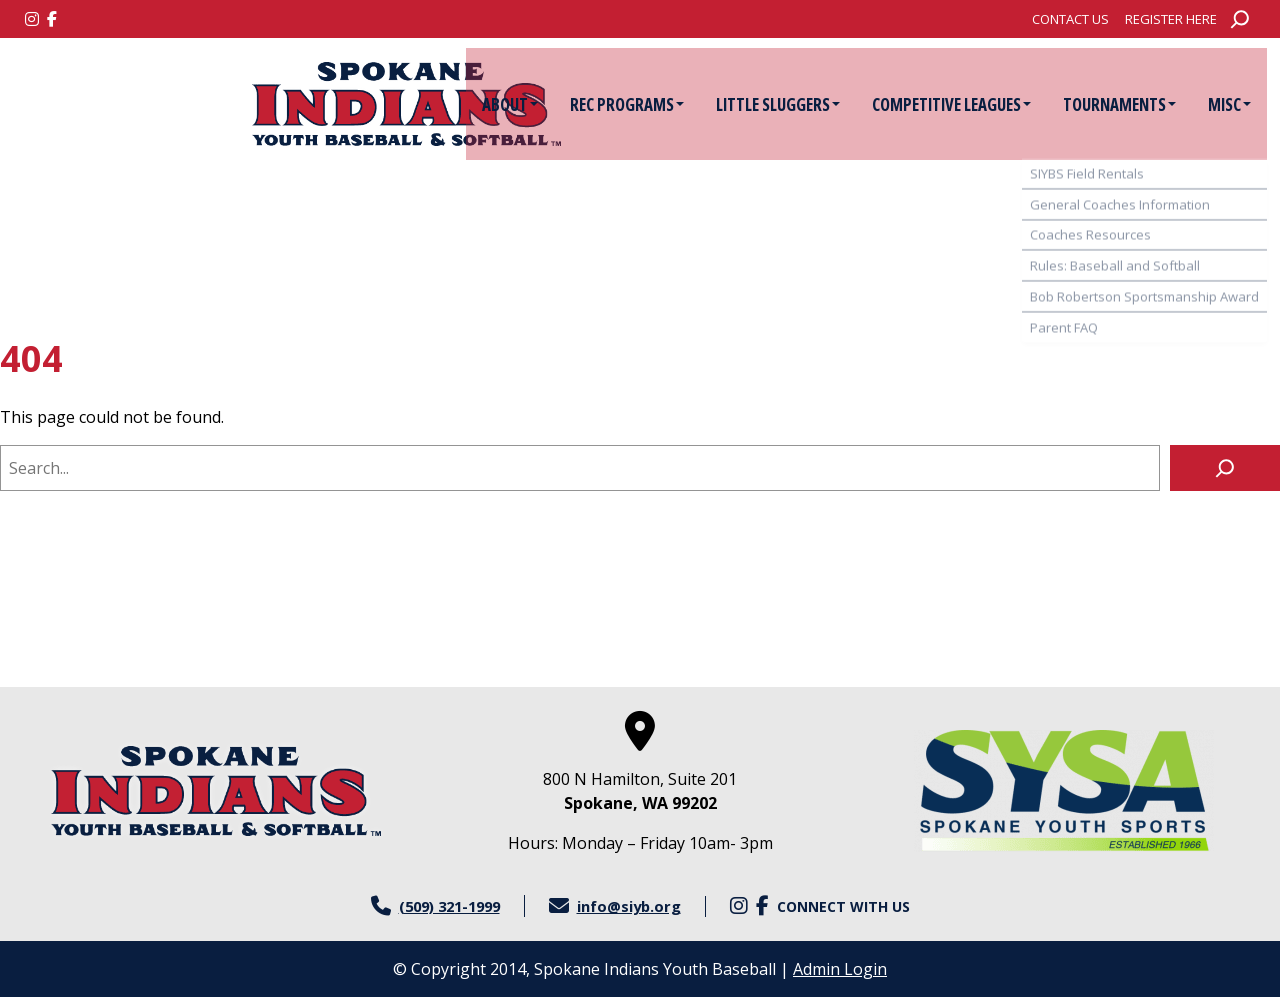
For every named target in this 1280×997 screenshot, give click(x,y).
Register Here (1171, 19)
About (498, 104)
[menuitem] (1070, 19)
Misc (1217, 104)
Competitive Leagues (939, 104)
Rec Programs (615, 104)
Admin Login (840, 969)
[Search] (1225, 468)
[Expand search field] (1240, 19)
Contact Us (1070, 19)
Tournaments (1107, 104)
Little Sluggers (766, 104)
